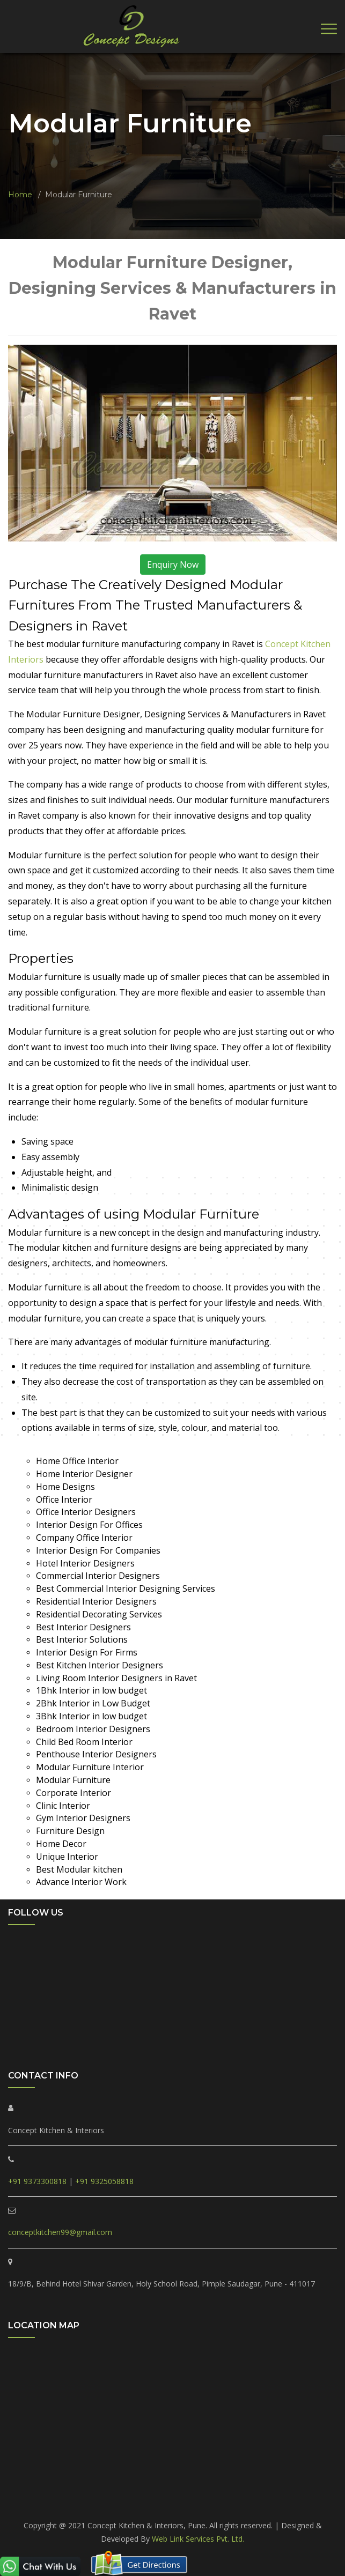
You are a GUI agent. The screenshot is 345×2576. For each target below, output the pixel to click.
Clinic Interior (63, 1806)
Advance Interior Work (81, 1882)
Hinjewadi (280, 2490)
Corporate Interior (73, 1793)
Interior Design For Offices (89, 1525)
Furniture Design (70, 1831)
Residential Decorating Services (99, 1614)
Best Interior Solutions (82, 1639)
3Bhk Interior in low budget (91, 1716)
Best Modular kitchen (79, 1869)
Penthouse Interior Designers (96, 1754)
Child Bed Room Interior (84, 1742)
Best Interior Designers (83, 1627)
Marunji (241, 2490)
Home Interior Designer (84, 1474)
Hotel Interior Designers (85, 1563)
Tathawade (199, 2490)
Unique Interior (67, 1856)
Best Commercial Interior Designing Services (125, 1588)
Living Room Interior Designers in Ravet (116, 1678)
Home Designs (65, 1487)
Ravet (119, 2490)
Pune (172, 2503)
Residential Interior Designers (96, 1601)
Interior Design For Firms (86, 1652)
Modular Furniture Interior (90, 1767)
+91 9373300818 (37, 2181)
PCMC (23, 2490)
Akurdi (316, 2490)
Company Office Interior (84, 1537)
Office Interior (64, 1499)
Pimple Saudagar (71, 2490)
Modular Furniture (73, 1780)
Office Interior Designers (86, 1512)
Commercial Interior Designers (98, 1576)
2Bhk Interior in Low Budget (93, 1703)
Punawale (155, 2490)
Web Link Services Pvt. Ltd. (198, 2539)
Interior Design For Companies (98, 1550)
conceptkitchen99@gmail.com (60, 2232)
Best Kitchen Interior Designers (99, 1665)
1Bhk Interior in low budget (91, 1690)
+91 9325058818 (104, 2181)
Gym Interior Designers (83, 1818)
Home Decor (61, 1844)
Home (20, 194)
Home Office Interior (77, 1461)
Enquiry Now (173, 564)
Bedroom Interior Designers (93, 1729)
